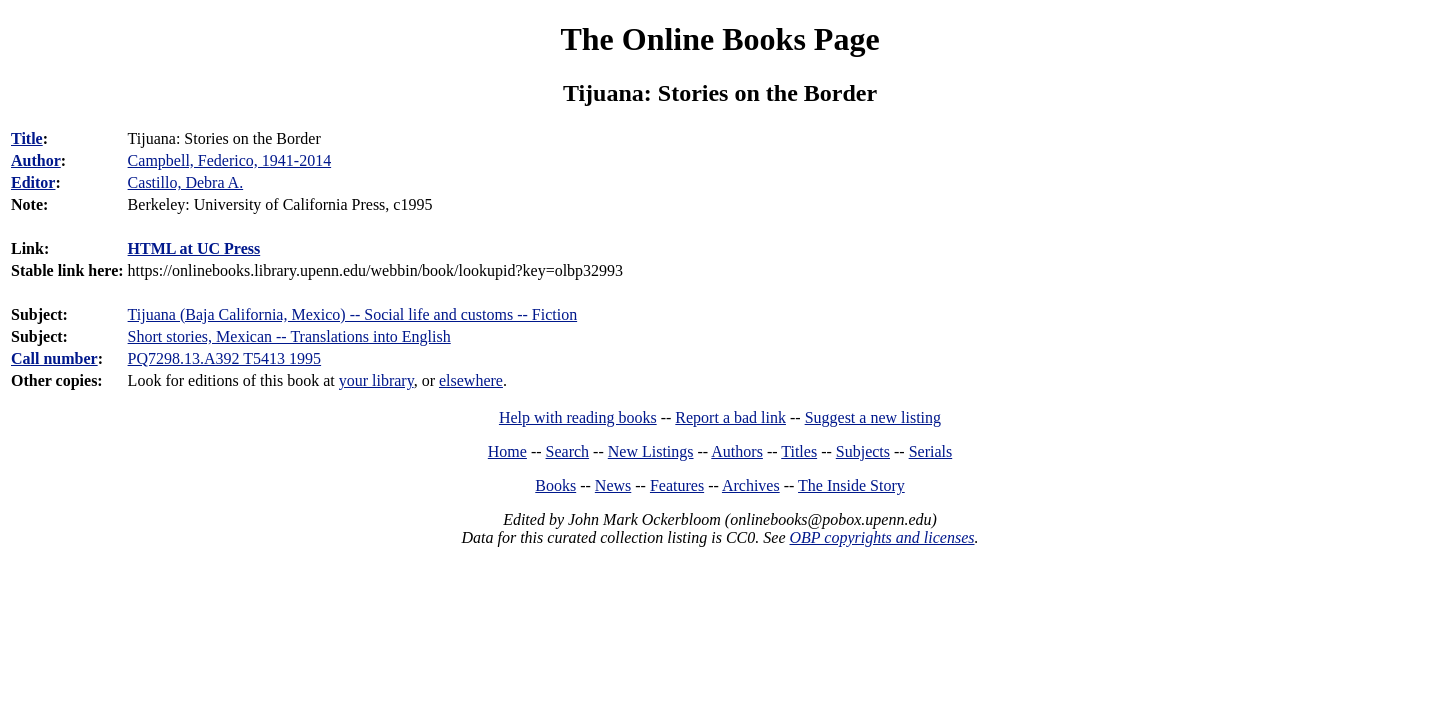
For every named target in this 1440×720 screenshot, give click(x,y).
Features (677, 485)
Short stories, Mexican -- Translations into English (289, 336)
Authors (737, 451)
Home (507, 451)
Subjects (863, 451)
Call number (54, 358)
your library (376, 380)
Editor (33, 182)
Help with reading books (578, 417)
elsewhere (471, 380)
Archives (751, 485)
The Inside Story (851, 485)
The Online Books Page (719, 39)
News (613, 485)
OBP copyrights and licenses (881, 537)
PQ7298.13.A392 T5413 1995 (225, 358)
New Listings (651, 451)
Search (568, 451)
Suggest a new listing (873, 417)
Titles (799, 451)
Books (555, 485)
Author (36, 160)
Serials (931, 451)
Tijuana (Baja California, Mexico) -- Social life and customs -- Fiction (353, 314)
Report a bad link (730, 417)
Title (27, 138)
